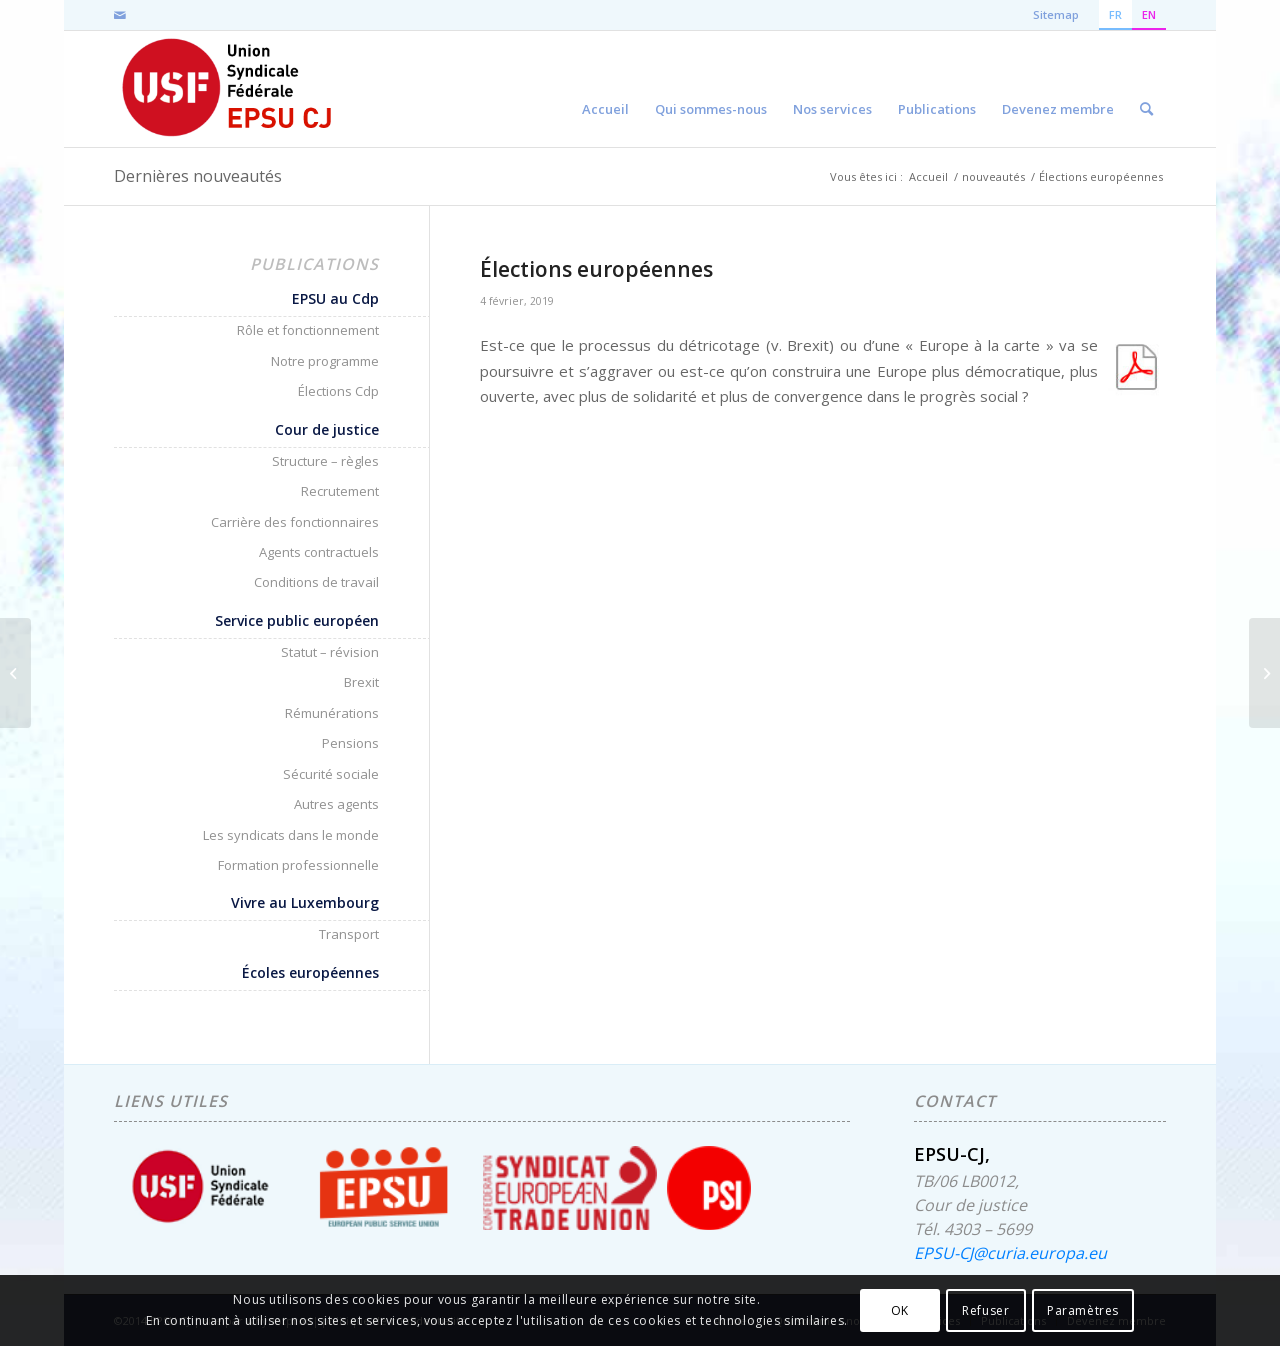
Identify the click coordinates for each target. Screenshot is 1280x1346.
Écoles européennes (310, 972)
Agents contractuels (319, 552)
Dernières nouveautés (198, 176)
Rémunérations (332, 713)
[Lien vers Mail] (120, 15)
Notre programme (325, 361)
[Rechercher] (1146, 89)
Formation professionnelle (298, 865)
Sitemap (1056, 14)
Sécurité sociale (331, 774)
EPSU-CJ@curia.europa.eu (1010, 1253)
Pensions (350, 743)
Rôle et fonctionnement (308, 330)
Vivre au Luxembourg (305, 902)
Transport (349, 934)
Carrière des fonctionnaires (295, 522)
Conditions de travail (316, 582)
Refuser (985, 1310)
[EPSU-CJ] (228, 89)
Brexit (361, 682)
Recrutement (340, 491)
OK (900, 1310)
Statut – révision (330, 652)
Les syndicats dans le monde (291, 835)
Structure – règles (325, 461)
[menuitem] (605, 89)
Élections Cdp (338, 391)
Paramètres (1083, 1310)
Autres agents (336, 804)
